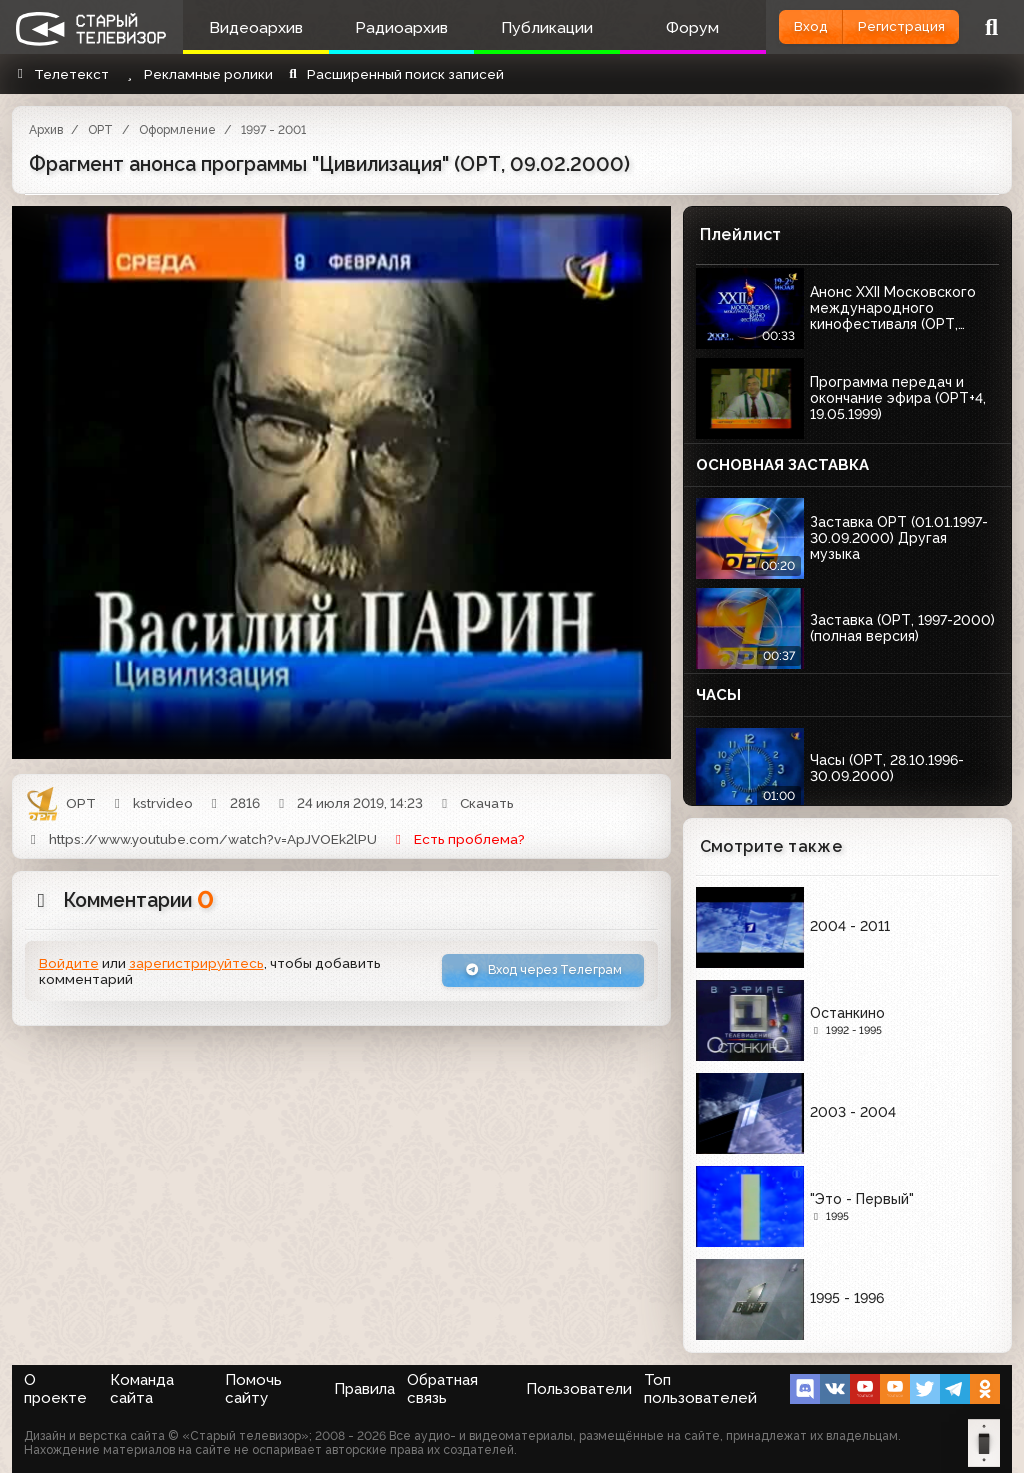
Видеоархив (251, 27)
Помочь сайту (253, 1389)
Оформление (177, 130)
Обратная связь (442, 1389)
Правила (364, 1389)
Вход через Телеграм (533, 971)
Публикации (524, 27)
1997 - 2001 (273, 130)
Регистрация (891, 26)
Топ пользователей (700, 1389)
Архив (46, 130)
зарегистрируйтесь (196, 964)
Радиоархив (387, 27)
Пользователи (579, 1389)
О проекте (55, 1389)
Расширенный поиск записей (394, 74)
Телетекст (60, 74)
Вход (783, 26)
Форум (660, 27)
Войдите (69, 964)
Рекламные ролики (196, 74)
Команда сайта (142, 1389)
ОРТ (100, 130)
